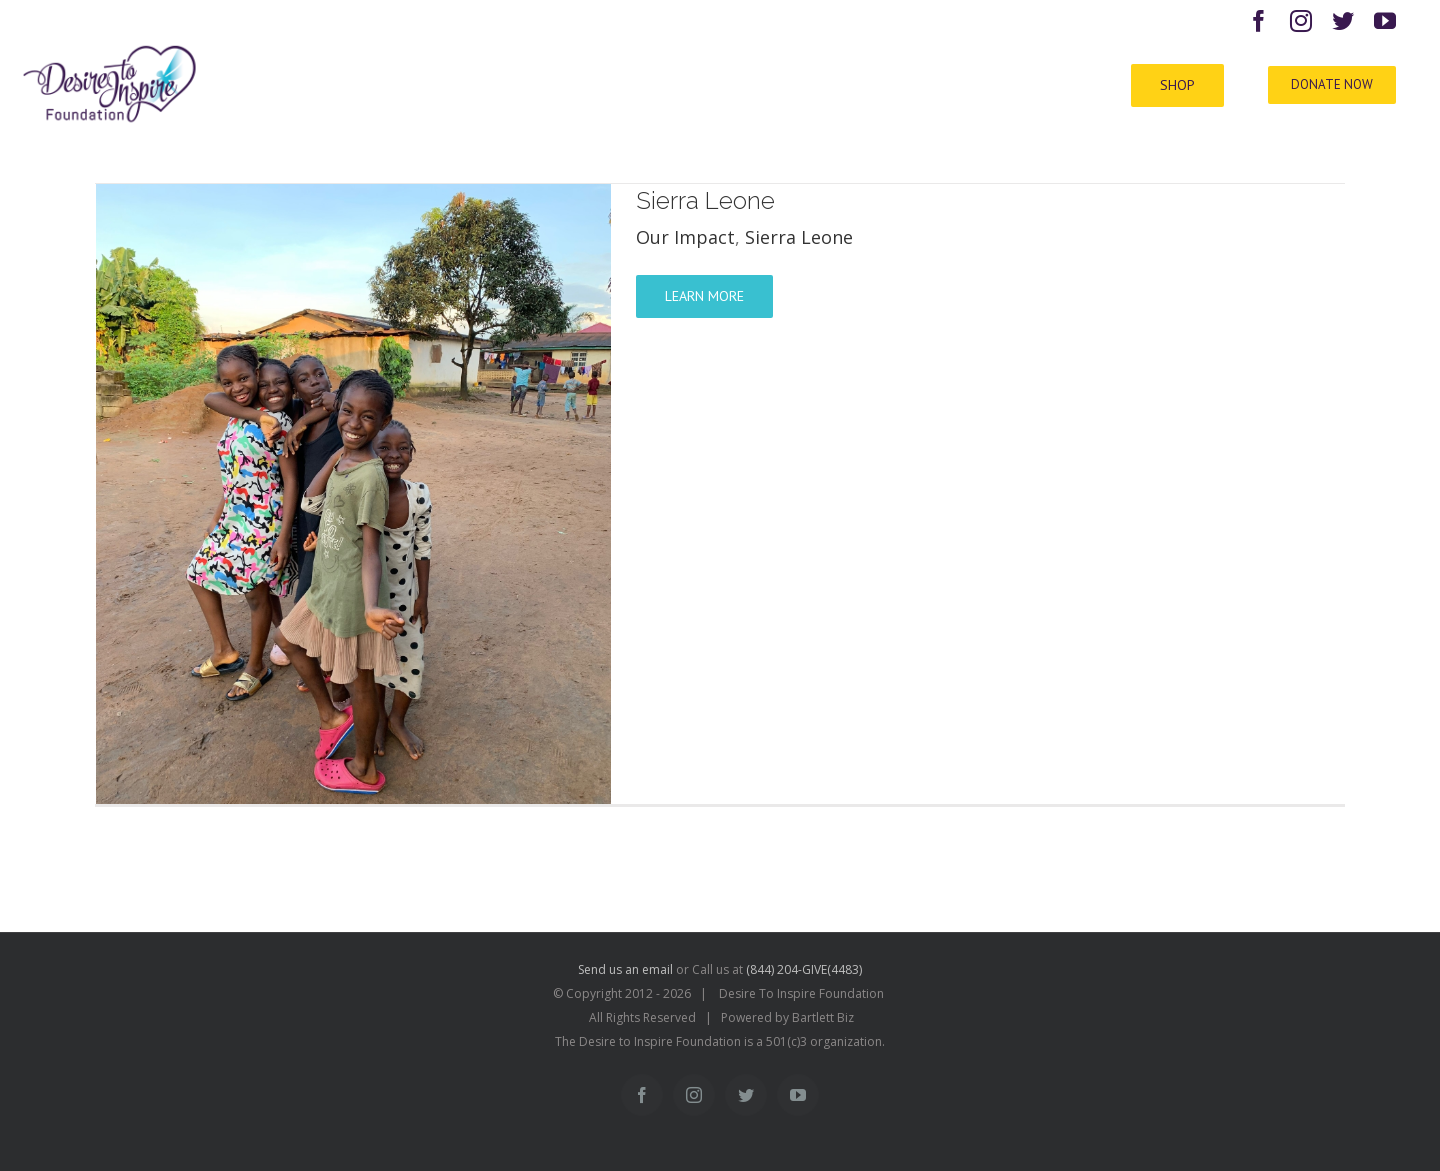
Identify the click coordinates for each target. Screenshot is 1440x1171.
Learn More (704, 296)
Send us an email (625, 969)
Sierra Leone (705, 200)
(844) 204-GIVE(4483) (804, 969)
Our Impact (685, 237)
